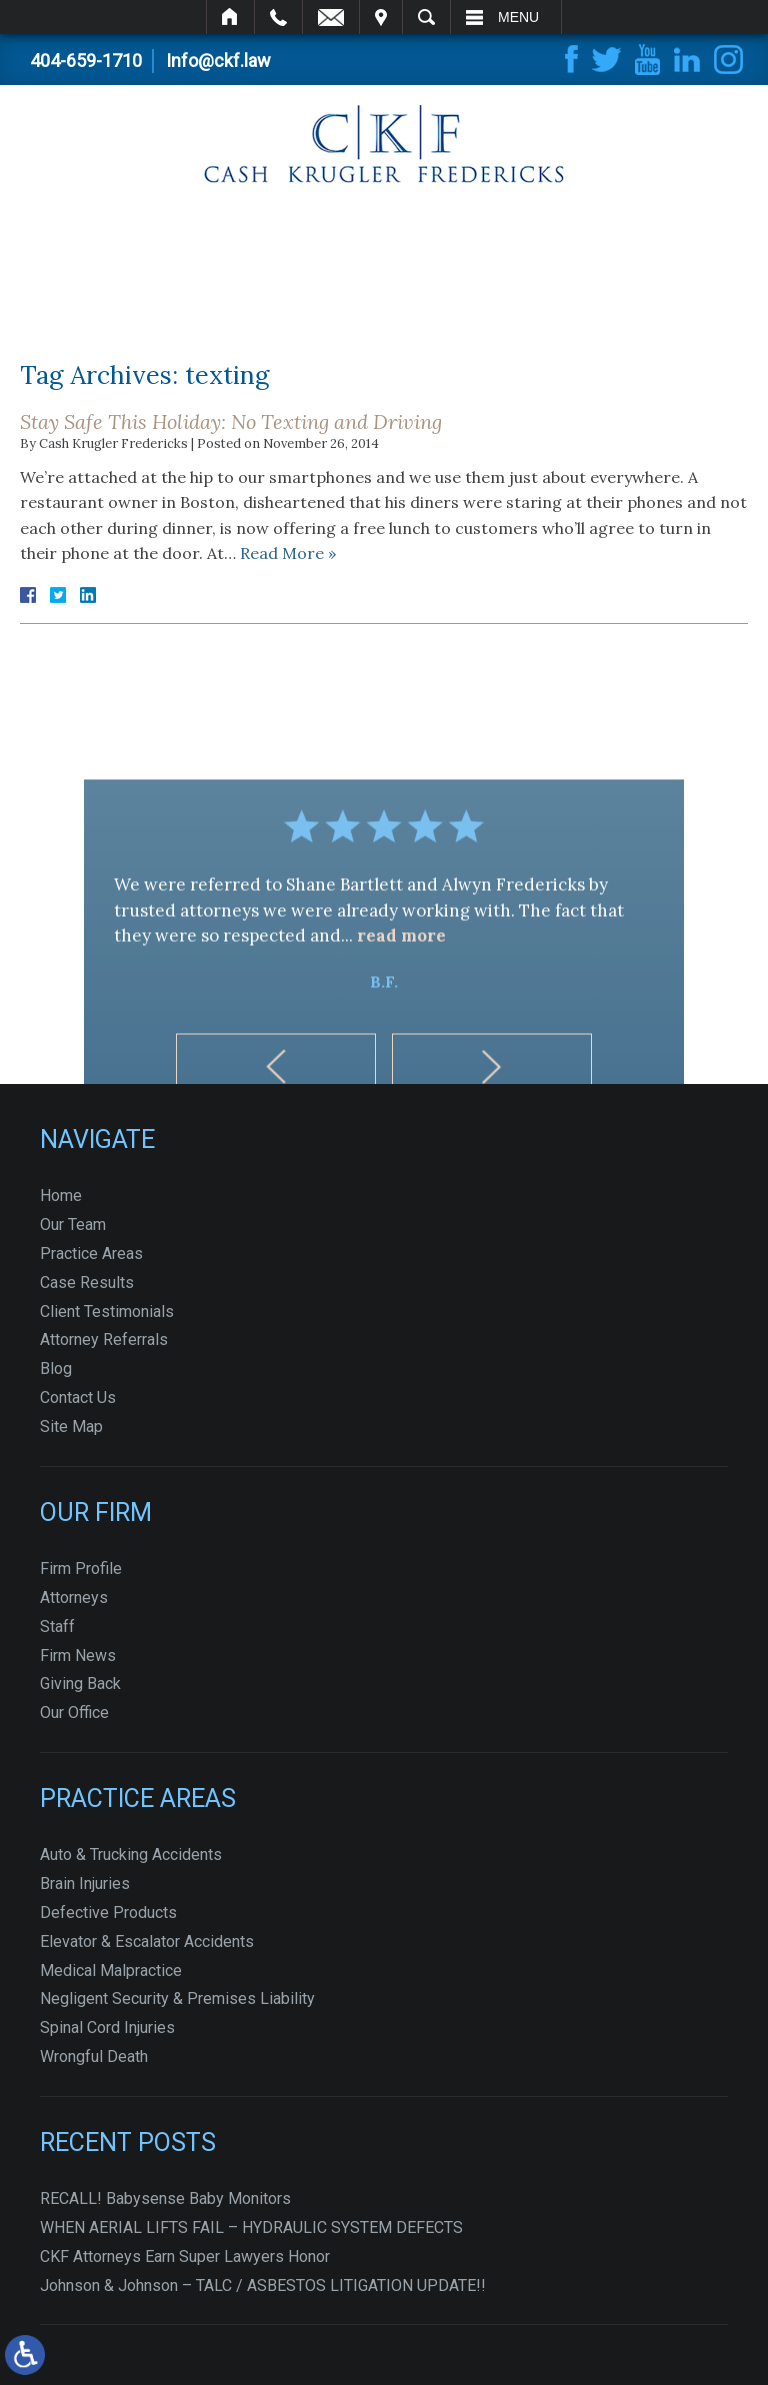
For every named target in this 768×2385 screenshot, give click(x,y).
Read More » (288, 553)
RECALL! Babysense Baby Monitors (165, 2198)
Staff (57, 1626)
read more (401, 1011)
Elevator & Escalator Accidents (147, 1941)
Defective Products (108, 1912)
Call (278, 17)
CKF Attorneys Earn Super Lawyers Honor (185, 2256)
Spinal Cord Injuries (107, 2027)
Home (230, 17)
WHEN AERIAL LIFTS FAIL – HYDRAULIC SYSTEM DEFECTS (251, 2227)
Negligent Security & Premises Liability (177, 1998)
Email (331, 17)
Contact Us (78, 1397)
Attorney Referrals (104, 1339)
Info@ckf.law (218, 60)
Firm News (78, 1655)
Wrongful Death (94, 2056)
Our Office (74, 1712)
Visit (381, 17)
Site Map (71, 1426)
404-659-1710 (86, 60)
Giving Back (80, 1683)
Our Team (73, 1224)
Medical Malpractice (111, 1970)
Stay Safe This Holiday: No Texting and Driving (231, 421)
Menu (518, 17)
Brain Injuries (85, 1883)
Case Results (87, 1282)
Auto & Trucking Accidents (131, 1854)
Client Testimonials (107, 1311)
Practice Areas (91, 1253)
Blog (56, 1368)
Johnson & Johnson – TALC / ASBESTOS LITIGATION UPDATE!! (263, 2285)
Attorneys (74, 1597)
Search (426, 17)
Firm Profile (81, 1568)
